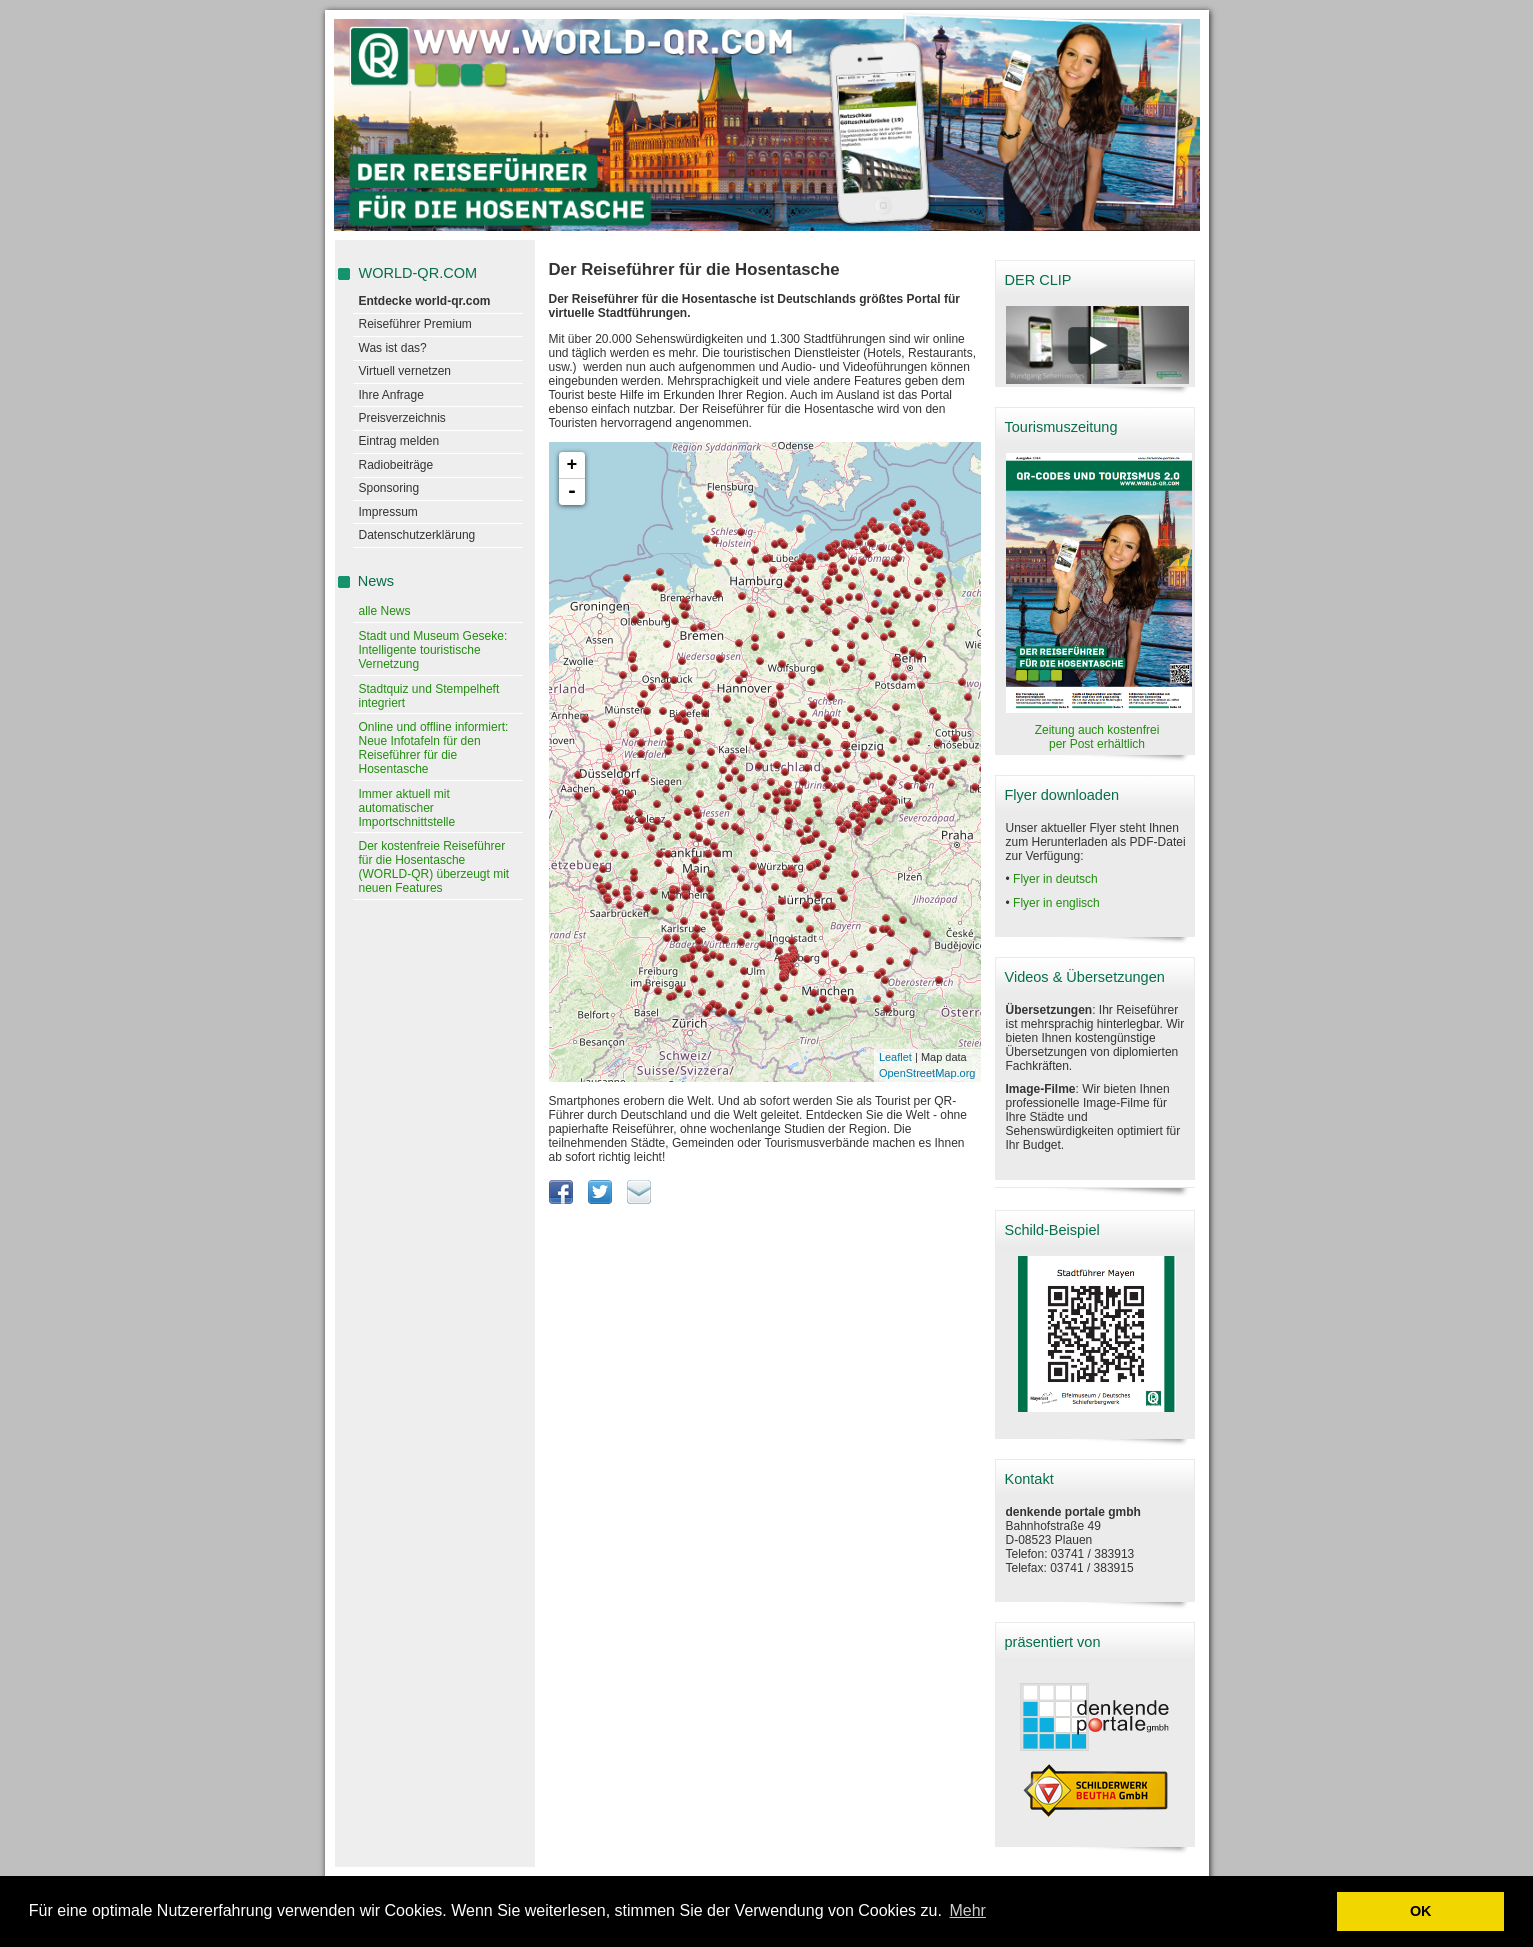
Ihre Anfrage (391, 395)
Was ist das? (393, 348)
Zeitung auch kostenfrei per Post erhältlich (1097, 737)
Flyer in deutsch (1055, 879)
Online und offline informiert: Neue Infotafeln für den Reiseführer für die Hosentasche (434, 748)
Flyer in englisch (1056, 903)
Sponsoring (389, 488)
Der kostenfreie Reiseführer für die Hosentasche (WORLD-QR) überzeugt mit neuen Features (434, 867)
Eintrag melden (399, 441)
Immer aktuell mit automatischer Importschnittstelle (407, 808)
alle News (385, 611)
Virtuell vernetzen (405, 371)
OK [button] (1421, 1911)
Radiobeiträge (396, 465)
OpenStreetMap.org (927, 1073)
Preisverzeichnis (402, 418)
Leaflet (895, 1057)
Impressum (388, 512)
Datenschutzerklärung (417, 535)
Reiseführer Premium (415, 324)
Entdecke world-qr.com (425, 301)
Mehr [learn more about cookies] (967, 1910)
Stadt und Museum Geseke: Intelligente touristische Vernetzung (433, 650)
